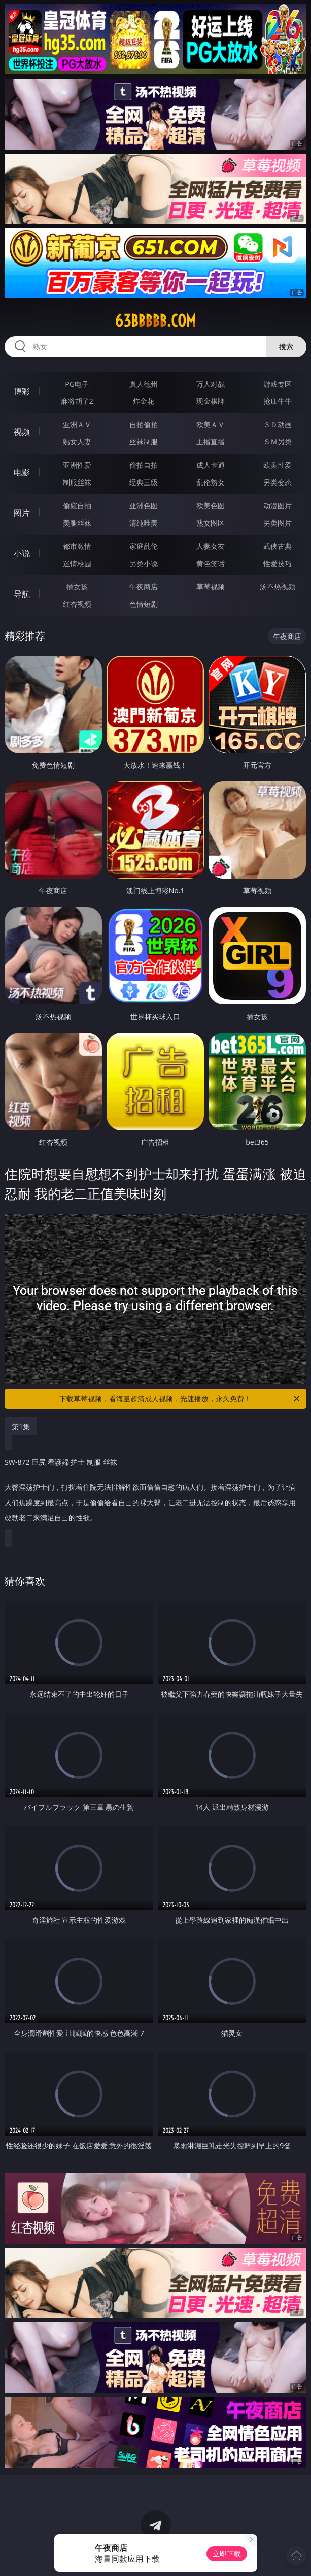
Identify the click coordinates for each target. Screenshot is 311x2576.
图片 (22, 512)
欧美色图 (210, 505)
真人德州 (143, 384)
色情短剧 (143, 604)
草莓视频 (210, 586)
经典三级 (143, 482)
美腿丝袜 (77, 523)
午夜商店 (143, 586)
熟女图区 (210, 523)
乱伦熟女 (210, 482)
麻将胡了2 (77, 401)
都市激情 (77, 546)
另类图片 (277, 523)
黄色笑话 (210, 563)
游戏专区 (277, 384)
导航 (22, 594)
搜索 (286, 346)
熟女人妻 (77, 441)
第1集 (21, 1426)
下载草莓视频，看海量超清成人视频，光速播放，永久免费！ (180, 1399)
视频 (22, 431)
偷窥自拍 (77, 505)
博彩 (22, 391)
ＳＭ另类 (277, 441)
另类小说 (143, 563)
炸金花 (143, 401)
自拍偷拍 (143, 424)
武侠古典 (277, 546)
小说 (22, 553)
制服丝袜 (77, 482)
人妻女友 (210, 546)
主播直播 (210, 441)
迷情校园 (77, 563)
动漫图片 (277, 505)
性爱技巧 (277, 563)
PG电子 (77, 384)
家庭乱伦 (143, 546)
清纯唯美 (143, 523)
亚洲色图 (143, 505)
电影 (22, 472)
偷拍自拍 (143, 465)
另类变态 (277, 482)
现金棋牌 (210, 401)
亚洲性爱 (77, 465)
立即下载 (227, 2553)
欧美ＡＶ (210, 424)
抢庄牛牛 (277, 401)
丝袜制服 (143, 441)
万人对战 (210, 384)
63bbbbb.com (155, 321)
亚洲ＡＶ (77, 424)
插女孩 (77, 586)
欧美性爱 (277, 465)
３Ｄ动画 (277, 424)
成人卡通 (210, 465)
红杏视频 (77, 604)
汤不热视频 (277, 586)
